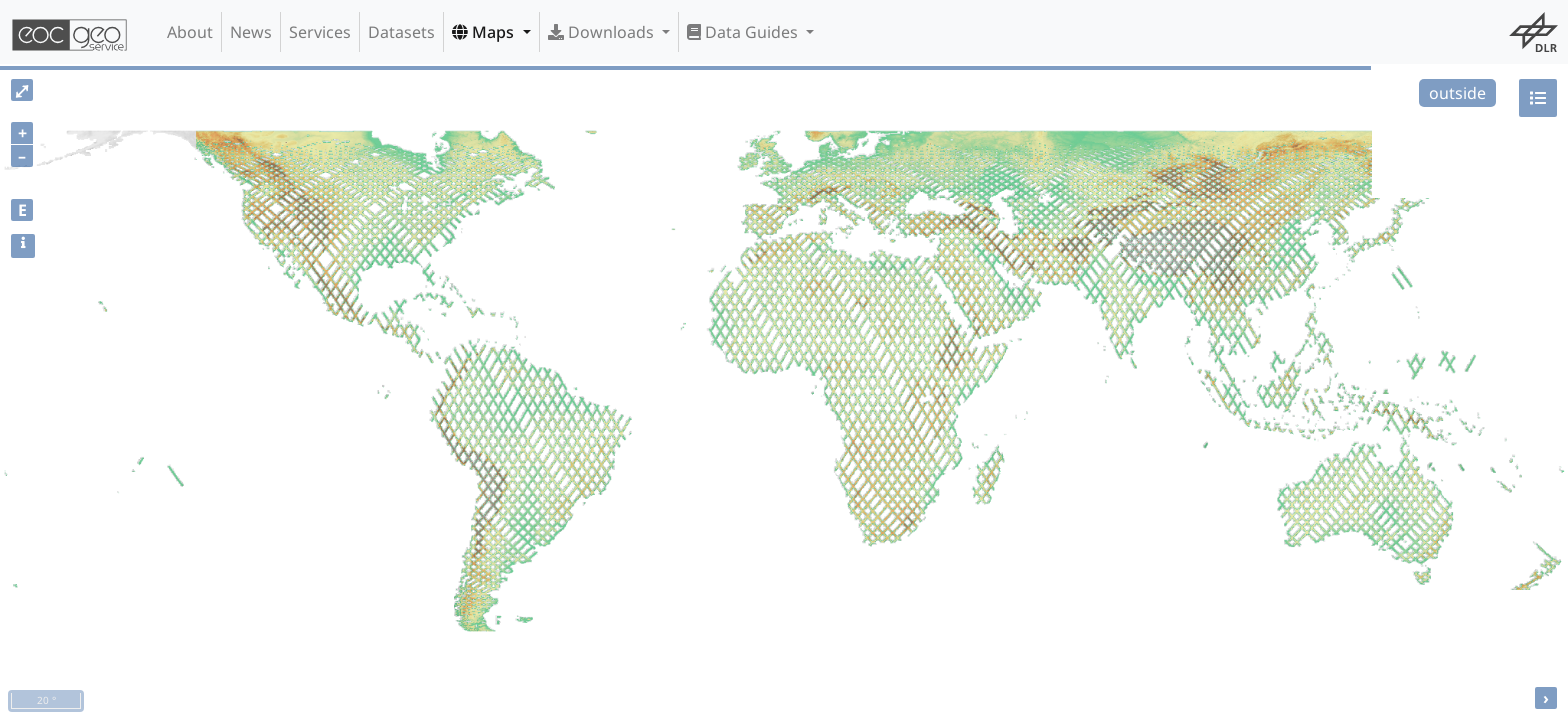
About (190, 32)
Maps (485, 32)
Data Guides (744, 32)
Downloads (603, 32)
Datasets (401, 32)
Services (320, 32)
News (251, 32)
